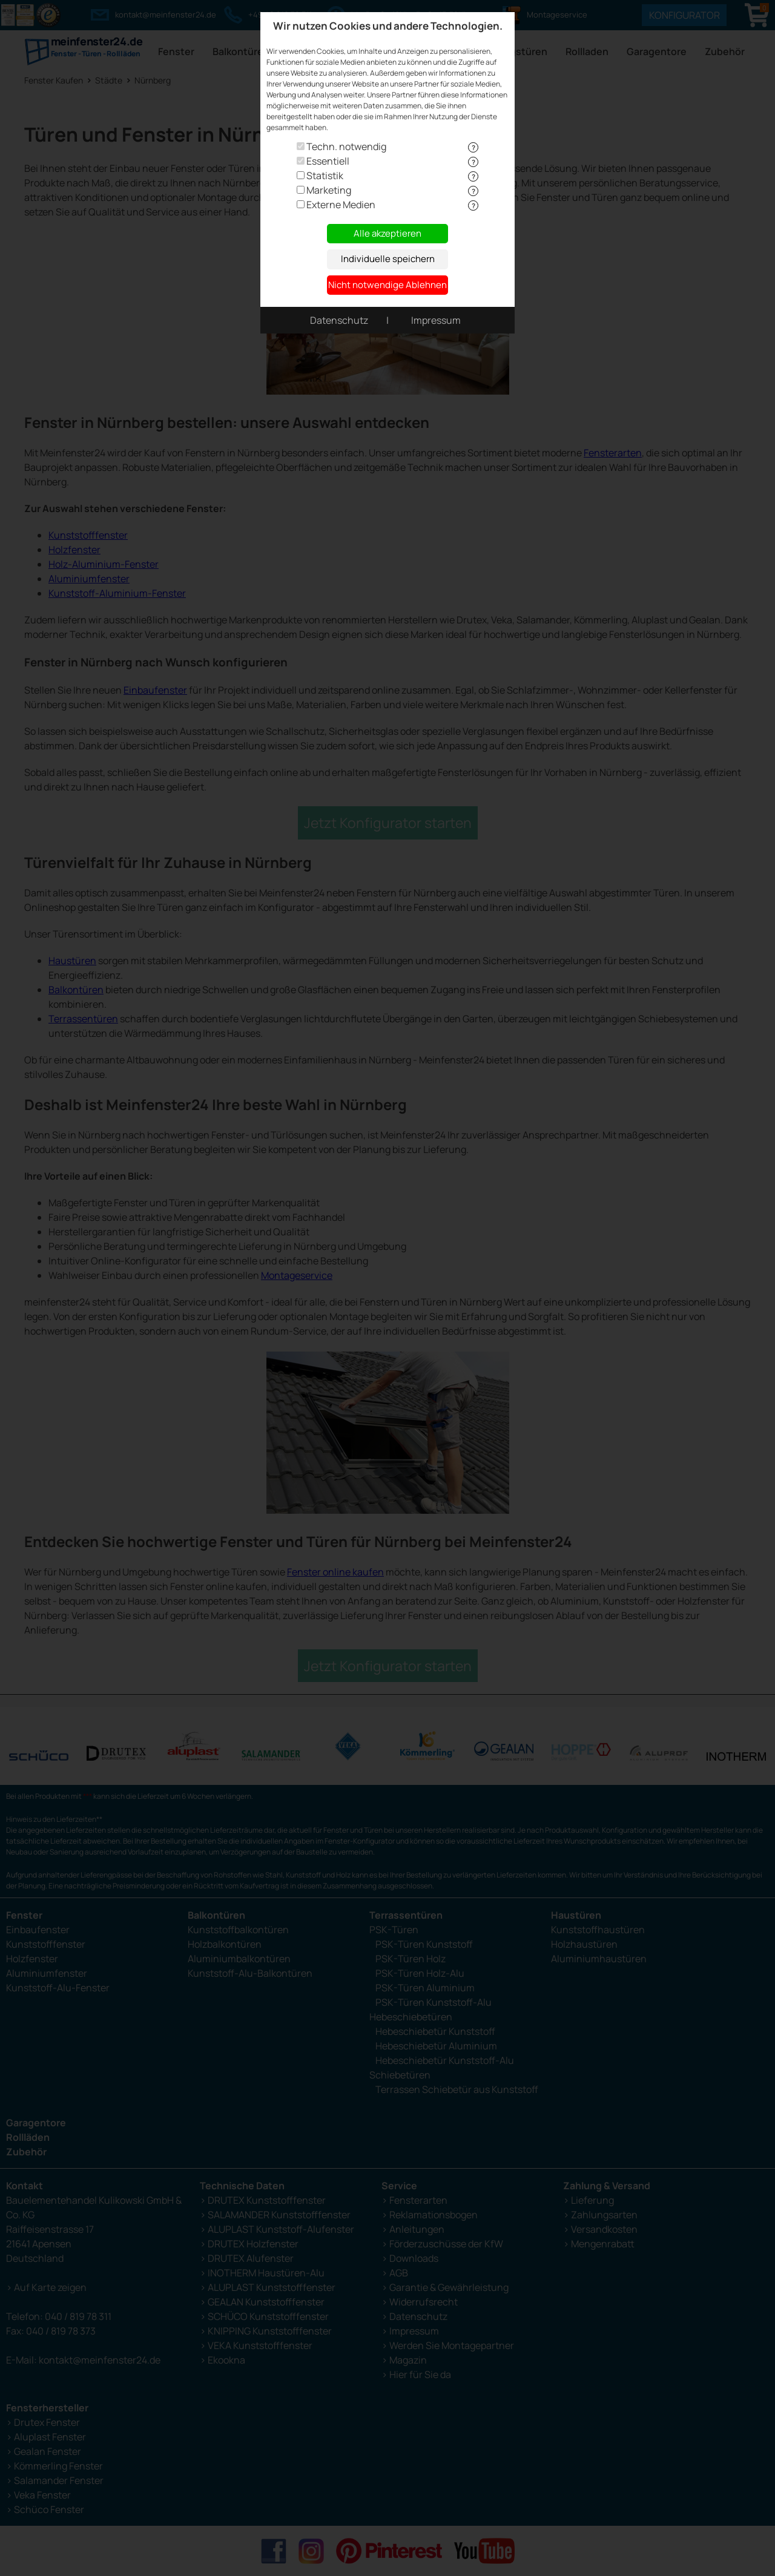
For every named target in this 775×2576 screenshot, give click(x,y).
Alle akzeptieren (387, 233)
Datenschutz (339, 320)
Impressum (436, 320)
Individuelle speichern (388, 258)
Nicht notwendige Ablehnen (387, 284)
